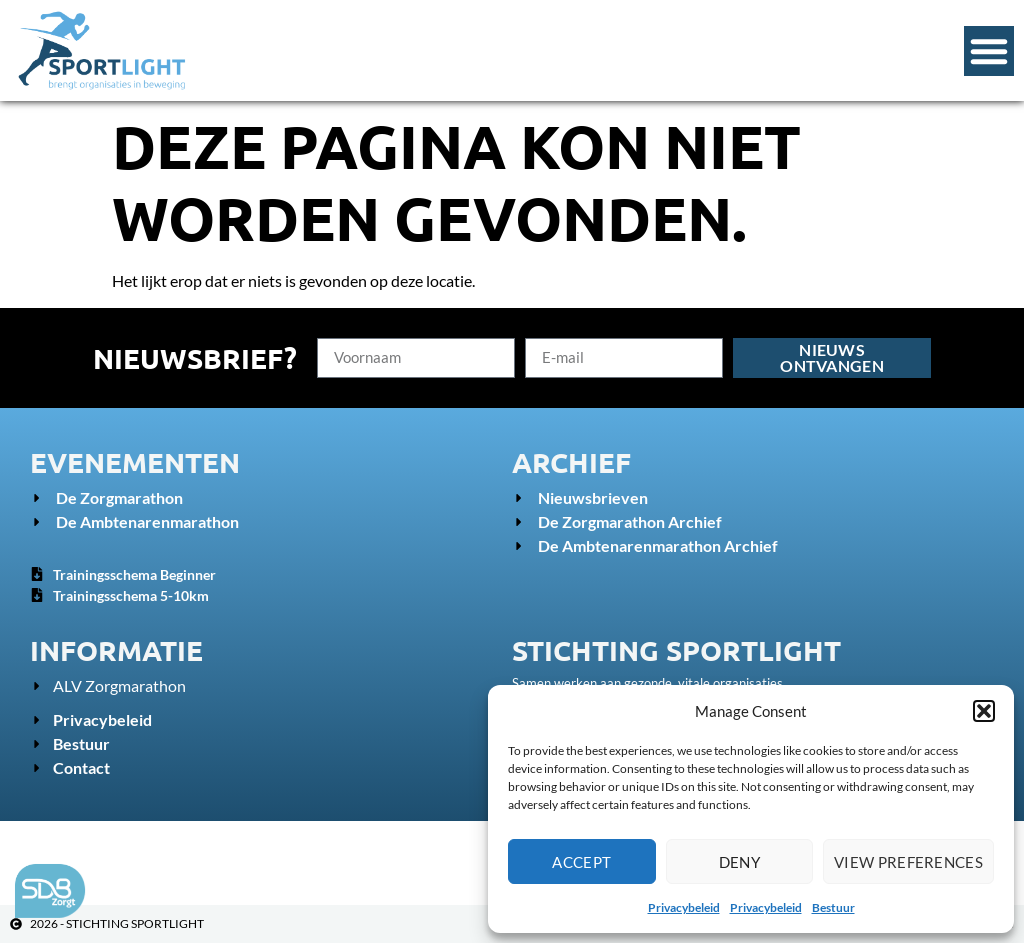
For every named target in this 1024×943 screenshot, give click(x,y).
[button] (984, 711)
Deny (739, 862)
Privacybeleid (684, 907)
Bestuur (833, 907)
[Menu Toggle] (989, 51)
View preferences (908, 862)
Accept (581, 862)
